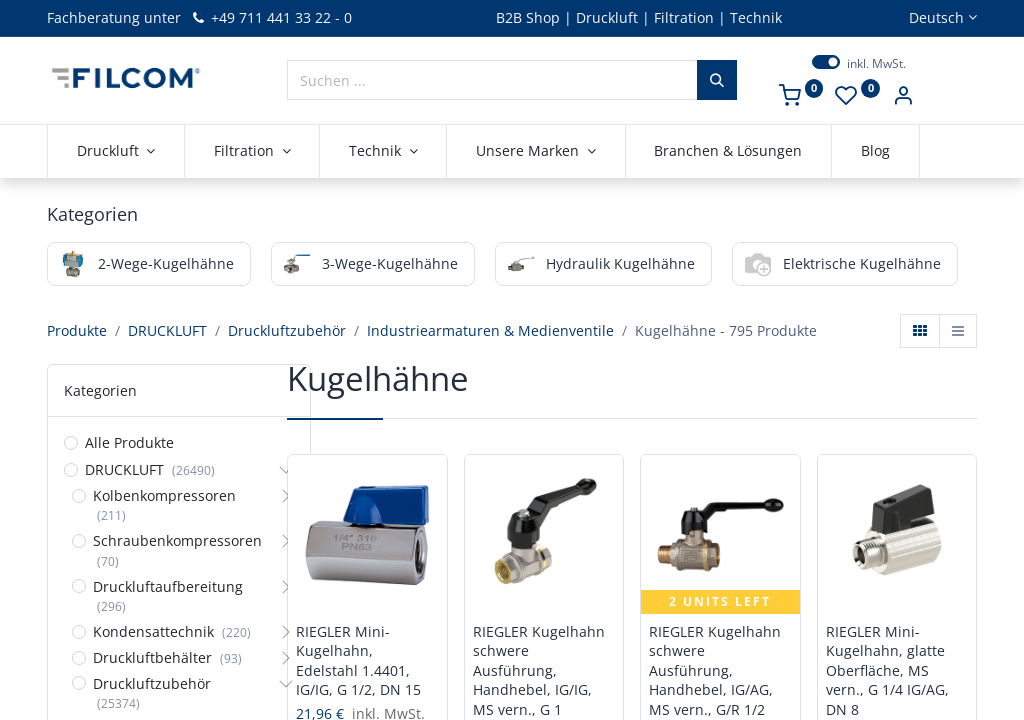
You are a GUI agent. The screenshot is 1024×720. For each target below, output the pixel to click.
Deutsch (936, 17)
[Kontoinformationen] (903, 97)
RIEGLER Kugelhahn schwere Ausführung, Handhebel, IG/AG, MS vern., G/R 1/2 (715, 670)
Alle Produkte (129, 442)
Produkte (77, 330)
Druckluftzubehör (287, 330)
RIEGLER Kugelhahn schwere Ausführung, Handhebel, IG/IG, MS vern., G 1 (539, 670)
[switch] (826, 62)
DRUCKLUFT (167, 330)
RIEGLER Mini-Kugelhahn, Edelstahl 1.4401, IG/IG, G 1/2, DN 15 (358, 661)
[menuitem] (729, 151)
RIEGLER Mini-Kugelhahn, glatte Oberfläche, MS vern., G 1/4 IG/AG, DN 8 (887, 670)
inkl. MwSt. (876, 64)
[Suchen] (717, 80)
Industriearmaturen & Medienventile (490, 330)
